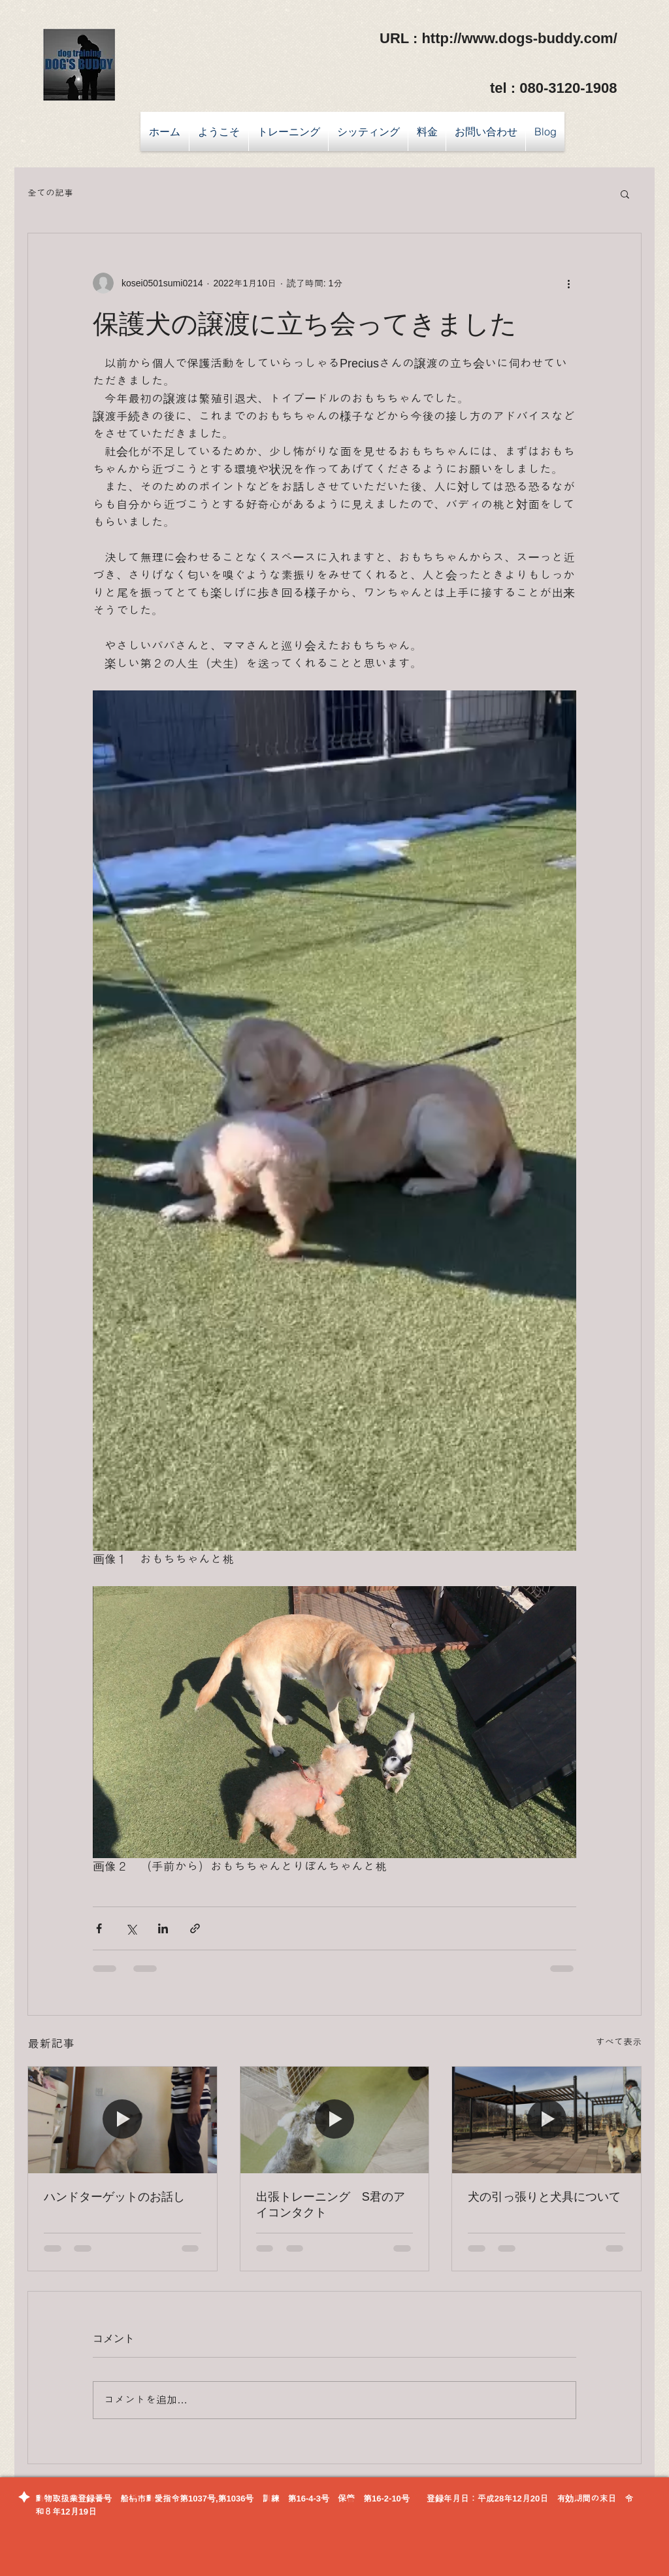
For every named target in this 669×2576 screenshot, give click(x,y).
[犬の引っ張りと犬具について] (546, 2120)
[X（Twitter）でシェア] (131, 1928)
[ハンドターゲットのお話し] (122, 2120)
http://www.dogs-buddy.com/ (519, 38)
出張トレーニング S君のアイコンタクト (330, 2204)
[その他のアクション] (568, 283)
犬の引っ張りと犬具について (544, 2196)
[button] (625, 193)
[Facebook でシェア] (99, 1928)
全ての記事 (50, 193)
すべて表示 (619, 2042)
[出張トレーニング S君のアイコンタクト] (334, 2120)
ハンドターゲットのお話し (114, 2196)
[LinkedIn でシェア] (163, 1928)
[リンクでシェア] (195, 1928)
